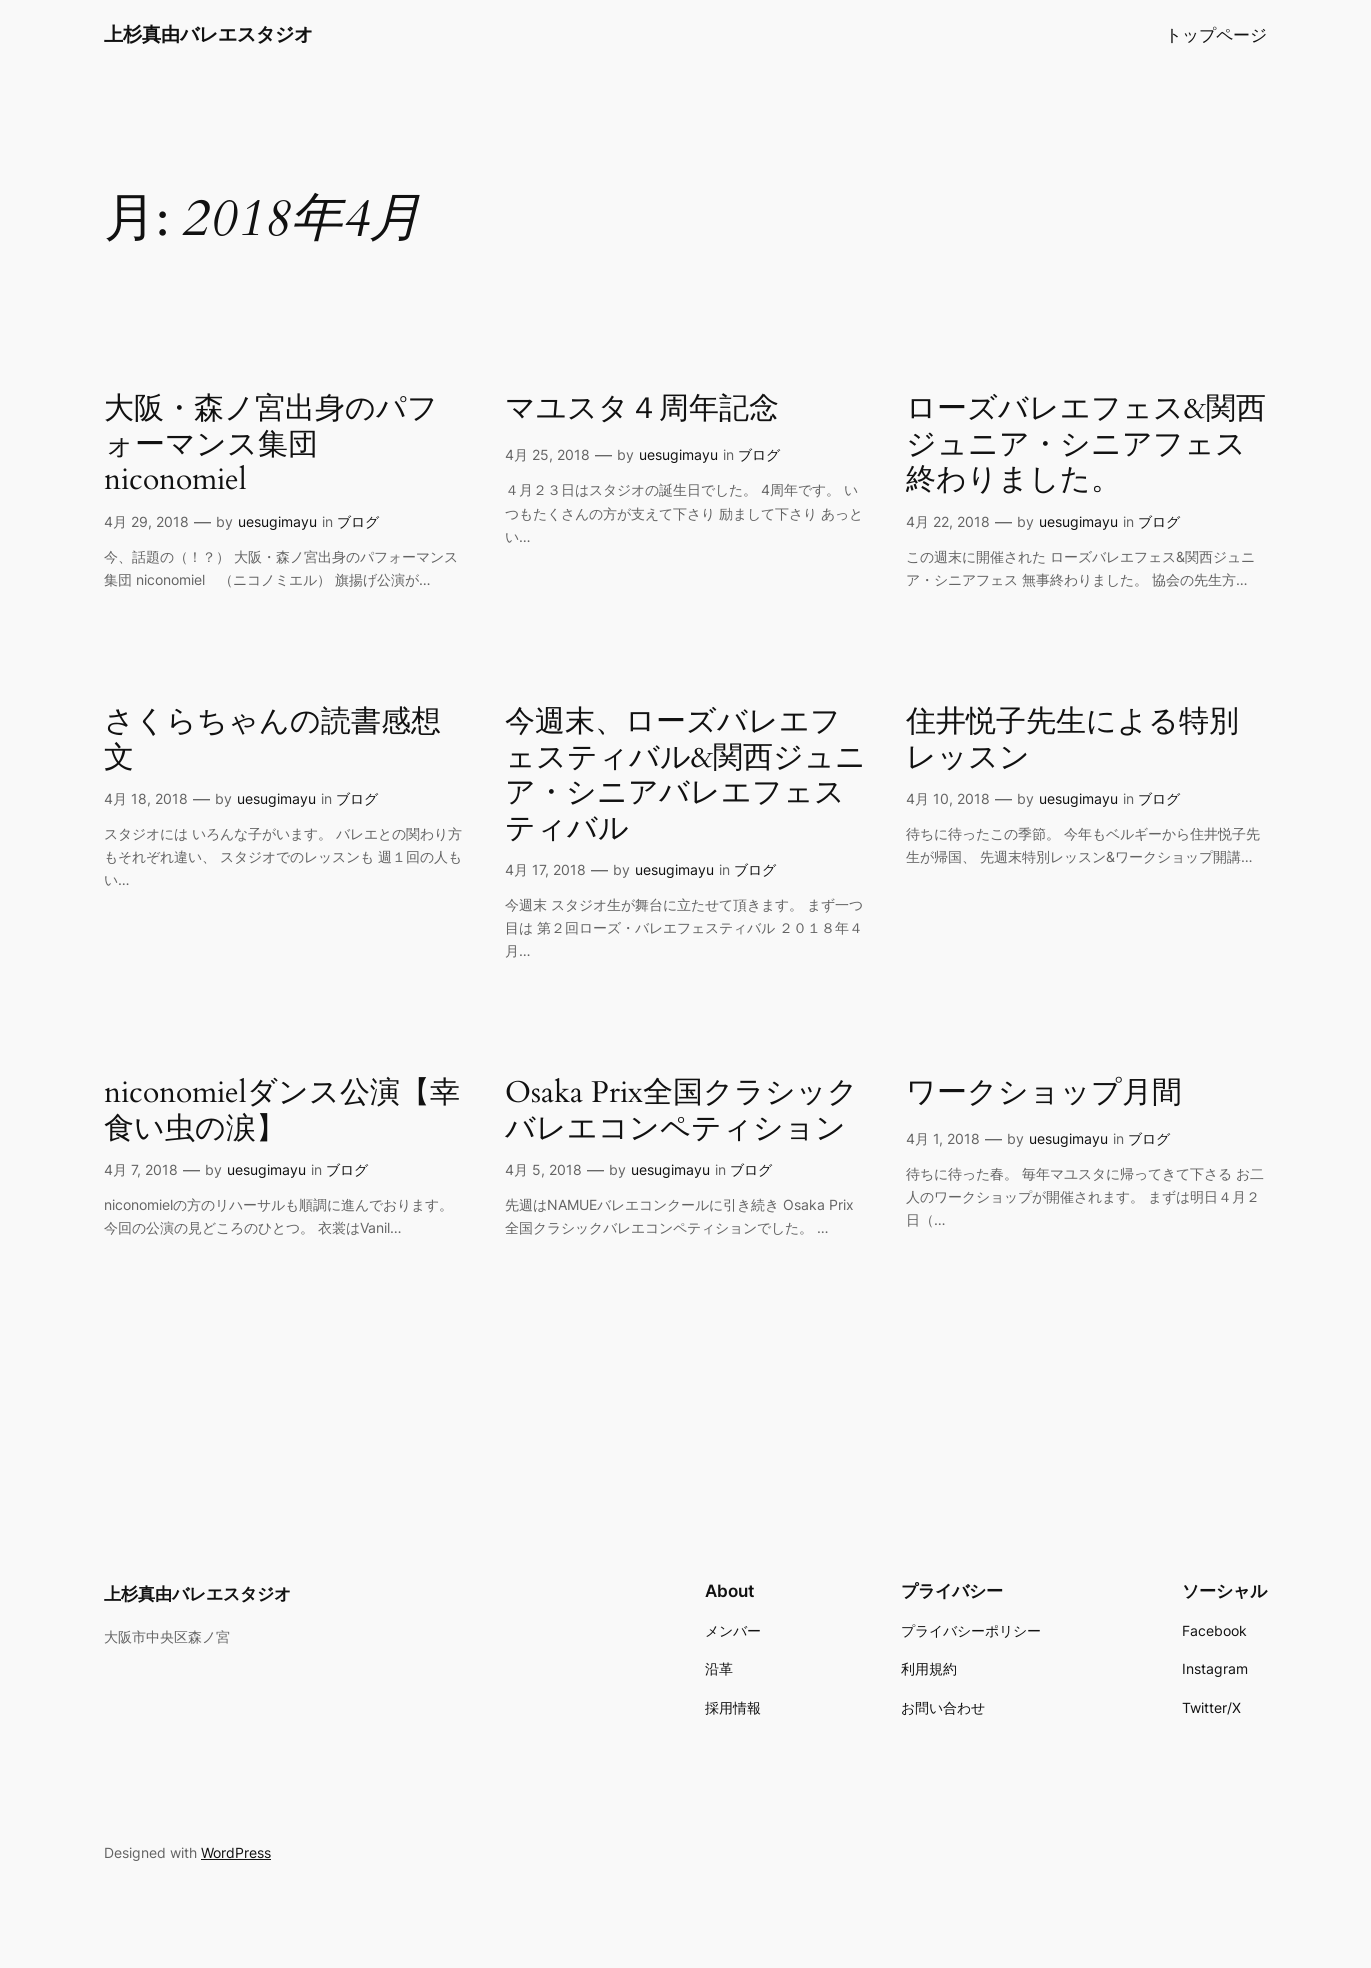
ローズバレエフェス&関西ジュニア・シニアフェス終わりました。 (1086, 445)
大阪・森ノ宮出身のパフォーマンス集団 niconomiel (271, 445)
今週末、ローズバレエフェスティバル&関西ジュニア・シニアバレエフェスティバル (685, 776)
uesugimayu (277, 521)
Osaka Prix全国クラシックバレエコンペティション (681, 1111)
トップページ (1216, 35)
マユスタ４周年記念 (642, 410)
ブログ (358, 521)
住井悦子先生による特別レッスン (1072, 740)
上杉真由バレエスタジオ (208, 34)
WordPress (236, 1852)
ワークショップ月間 (1044, 1094)
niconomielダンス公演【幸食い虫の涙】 (282, 1111)
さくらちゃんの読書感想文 (272, 740)
